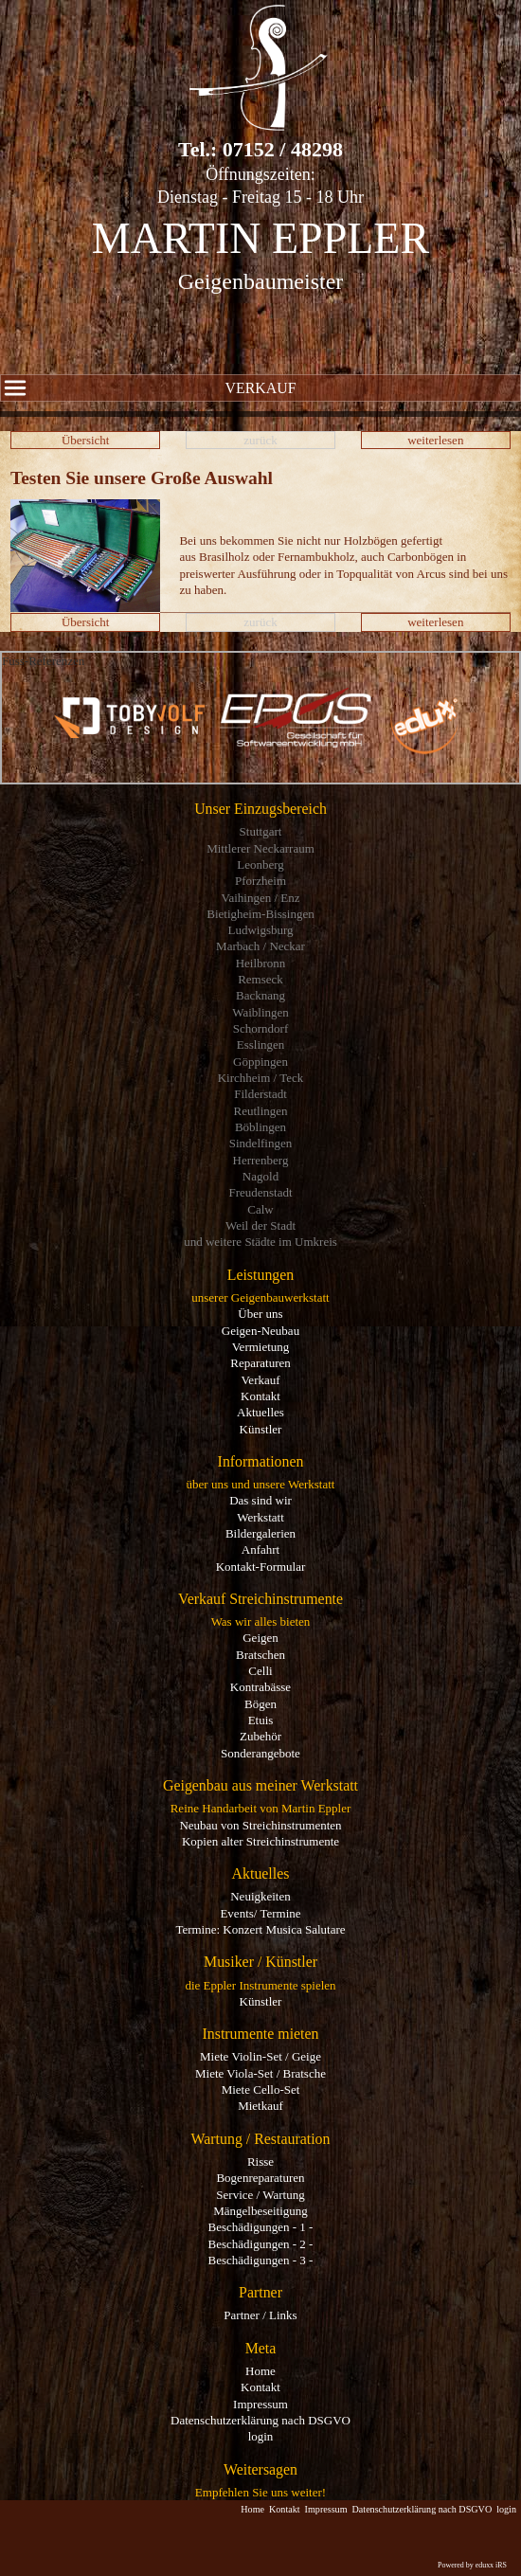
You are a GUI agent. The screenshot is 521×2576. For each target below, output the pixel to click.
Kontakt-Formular (261, 1566)
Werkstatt (260, 1517)
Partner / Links (260, 2315)
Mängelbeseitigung (260, 2211)
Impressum (260, 2404)
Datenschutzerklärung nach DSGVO (260, 2420)
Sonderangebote (260, 1753)
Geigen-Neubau (260, 1331)
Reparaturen (260, 1363)
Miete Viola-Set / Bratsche (260, 2073)
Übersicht (86, 440)
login (261, 2436)
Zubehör (260, 1736)
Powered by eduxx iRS (472, 2565)
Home (260, 2371)
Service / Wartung (260, 2195)
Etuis (261, 1720)
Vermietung (261, 1347)
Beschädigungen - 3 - (261, 2260)
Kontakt (260, 1396)
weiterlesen (435, 440)
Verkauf (148, 388)
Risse (260, 2161)
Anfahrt (260, 1549)
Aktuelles (260, 1412)
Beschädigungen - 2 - (261, 2244)
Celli (260, 1671)
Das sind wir (260, 1500)
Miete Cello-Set (261, 2089)
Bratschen (260, 1655)
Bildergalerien (260, 1533)
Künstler (261, 1429)
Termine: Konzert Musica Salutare (260, 1929)
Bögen (260, 1704)
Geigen (260, 1637)
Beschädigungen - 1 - (261, 2227)
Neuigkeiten (260, 1896)
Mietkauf (260, 2106)
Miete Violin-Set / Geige (260, 2056)
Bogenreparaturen (260, 2178)
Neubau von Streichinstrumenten (260, 1825)
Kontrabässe (260, 1687)
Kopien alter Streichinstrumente (260, 1841)
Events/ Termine (260, 1913)
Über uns (260, 1313)
